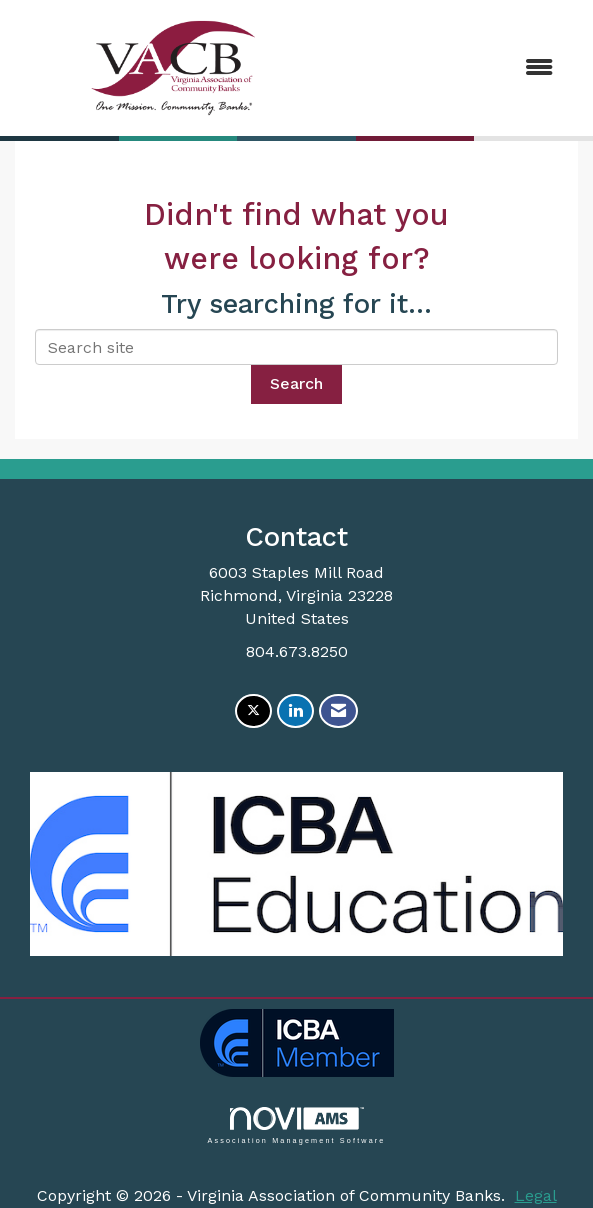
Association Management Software (296, 1125)
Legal (536, 1195)
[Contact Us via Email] (338, 711)
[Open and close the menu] (452, 68)
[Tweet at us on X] (253, 711)
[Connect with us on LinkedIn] (295, 711)
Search (296, 383)
